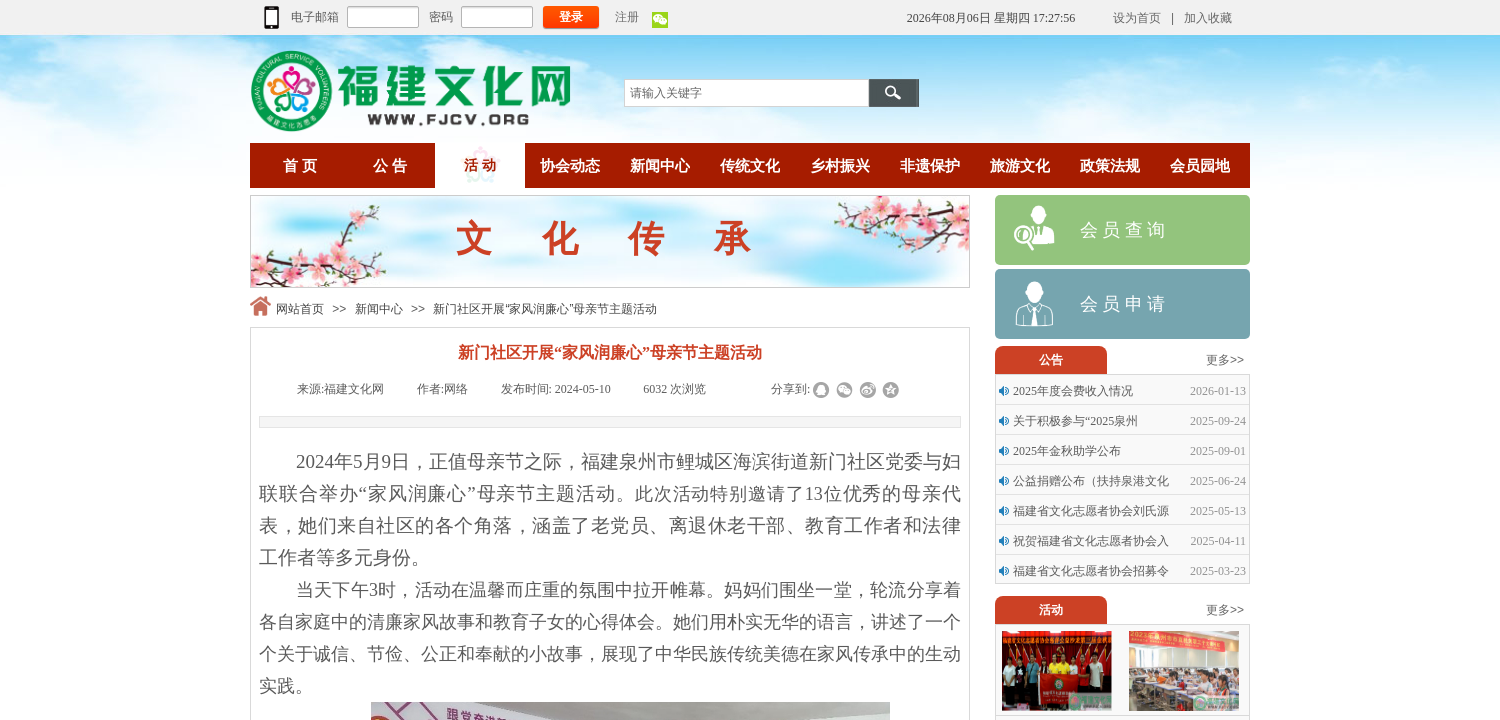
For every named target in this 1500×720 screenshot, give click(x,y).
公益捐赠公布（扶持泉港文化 (1091, 481)
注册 (627, 17)
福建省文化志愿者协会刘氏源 (1091, 511)
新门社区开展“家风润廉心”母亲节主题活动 (545, 309)
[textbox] (746, 93)
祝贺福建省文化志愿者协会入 (1091, 541)
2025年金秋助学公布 (1067, 451)
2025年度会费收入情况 (1073, 391)
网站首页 (300, 309)
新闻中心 (379, 309)
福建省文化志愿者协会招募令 (1091, 571)
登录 (571, 17)
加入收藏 (1208, 18)
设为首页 (1137, 18)
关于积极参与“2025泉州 (1075, 421)
